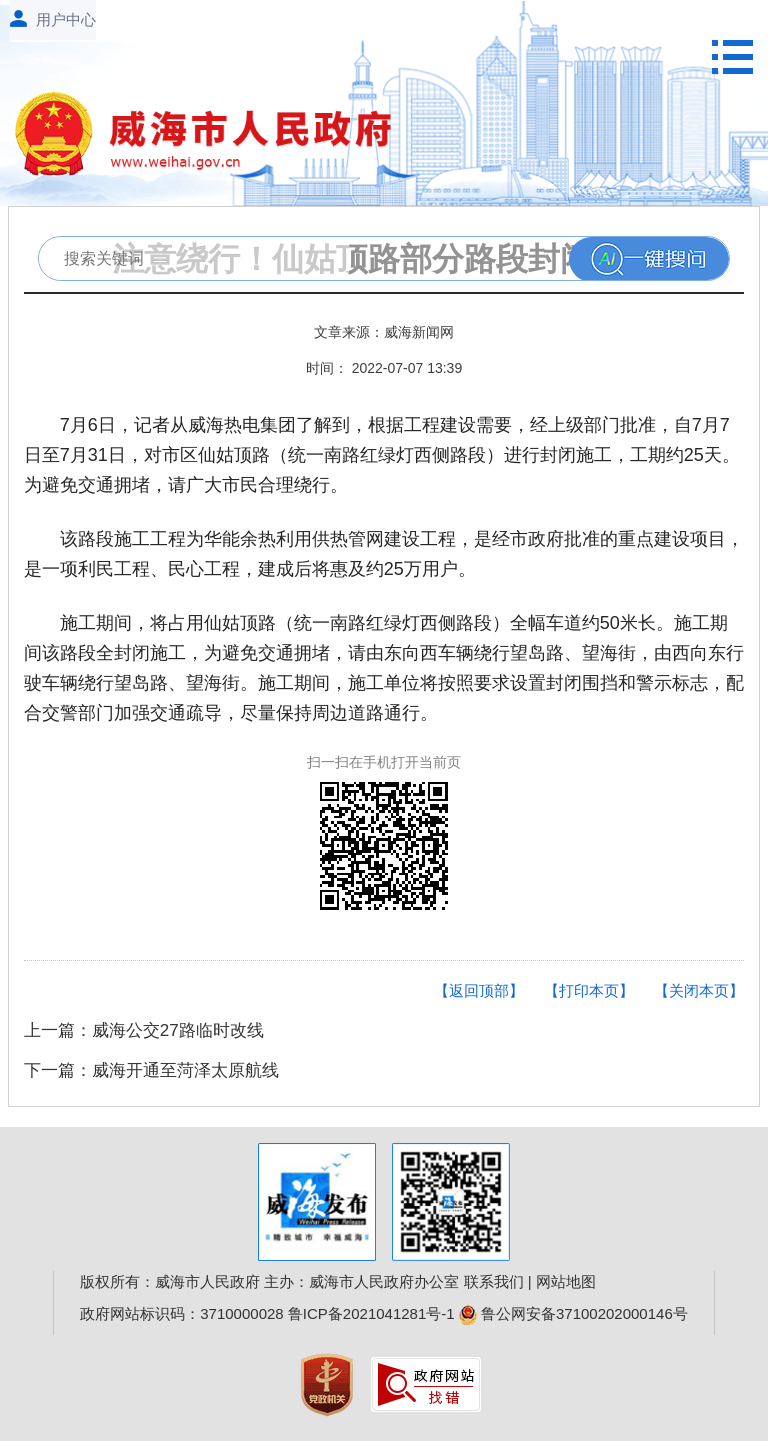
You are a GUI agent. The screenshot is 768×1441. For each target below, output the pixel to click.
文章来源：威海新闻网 (384, 332)
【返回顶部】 (479, 990)
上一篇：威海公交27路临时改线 (144, 1030)
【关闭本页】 (699, 990)
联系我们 (494, 1281)
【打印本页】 (589, 990)
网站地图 (566, 1281)
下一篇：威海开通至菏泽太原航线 (151, 1070)
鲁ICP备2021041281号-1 (371, 1313)
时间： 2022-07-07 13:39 (384, 368)
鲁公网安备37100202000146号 (573, 1313)
